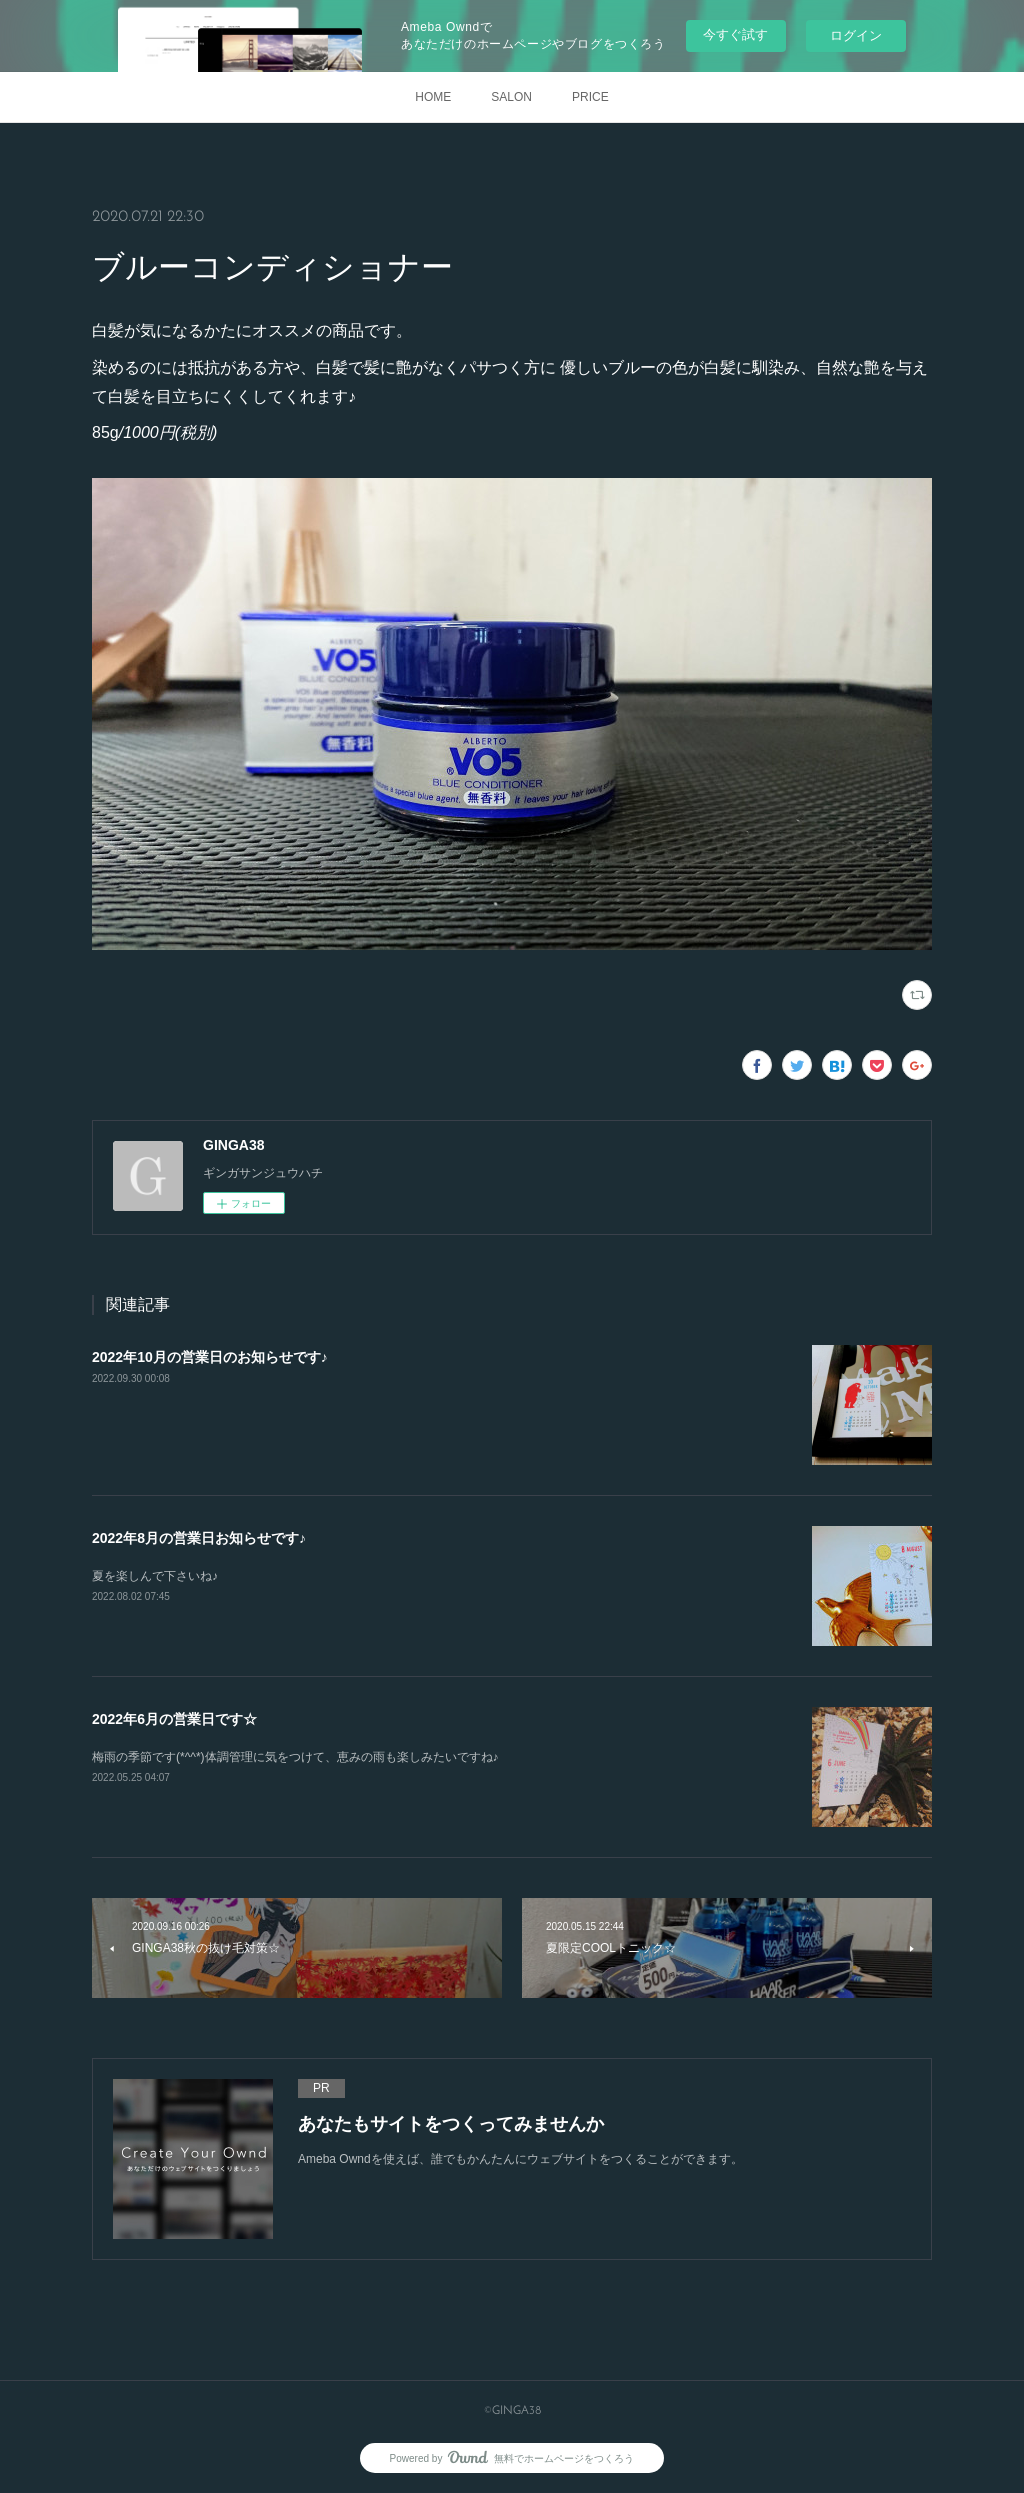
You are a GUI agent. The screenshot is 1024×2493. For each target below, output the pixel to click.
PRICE (590, 97)
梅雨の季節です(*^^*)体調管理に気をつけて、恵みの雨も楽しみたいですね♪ (295, 1757)
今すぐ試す (735, 34)
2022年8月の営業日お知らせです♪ (199, 1538)
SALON (511, 97)
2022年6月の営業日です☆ (174, 1719)
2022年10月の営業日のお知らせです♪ (210, 1357)
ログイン (856, 35)
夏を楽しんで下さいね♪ (155, 1576)
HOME (433, 97)
